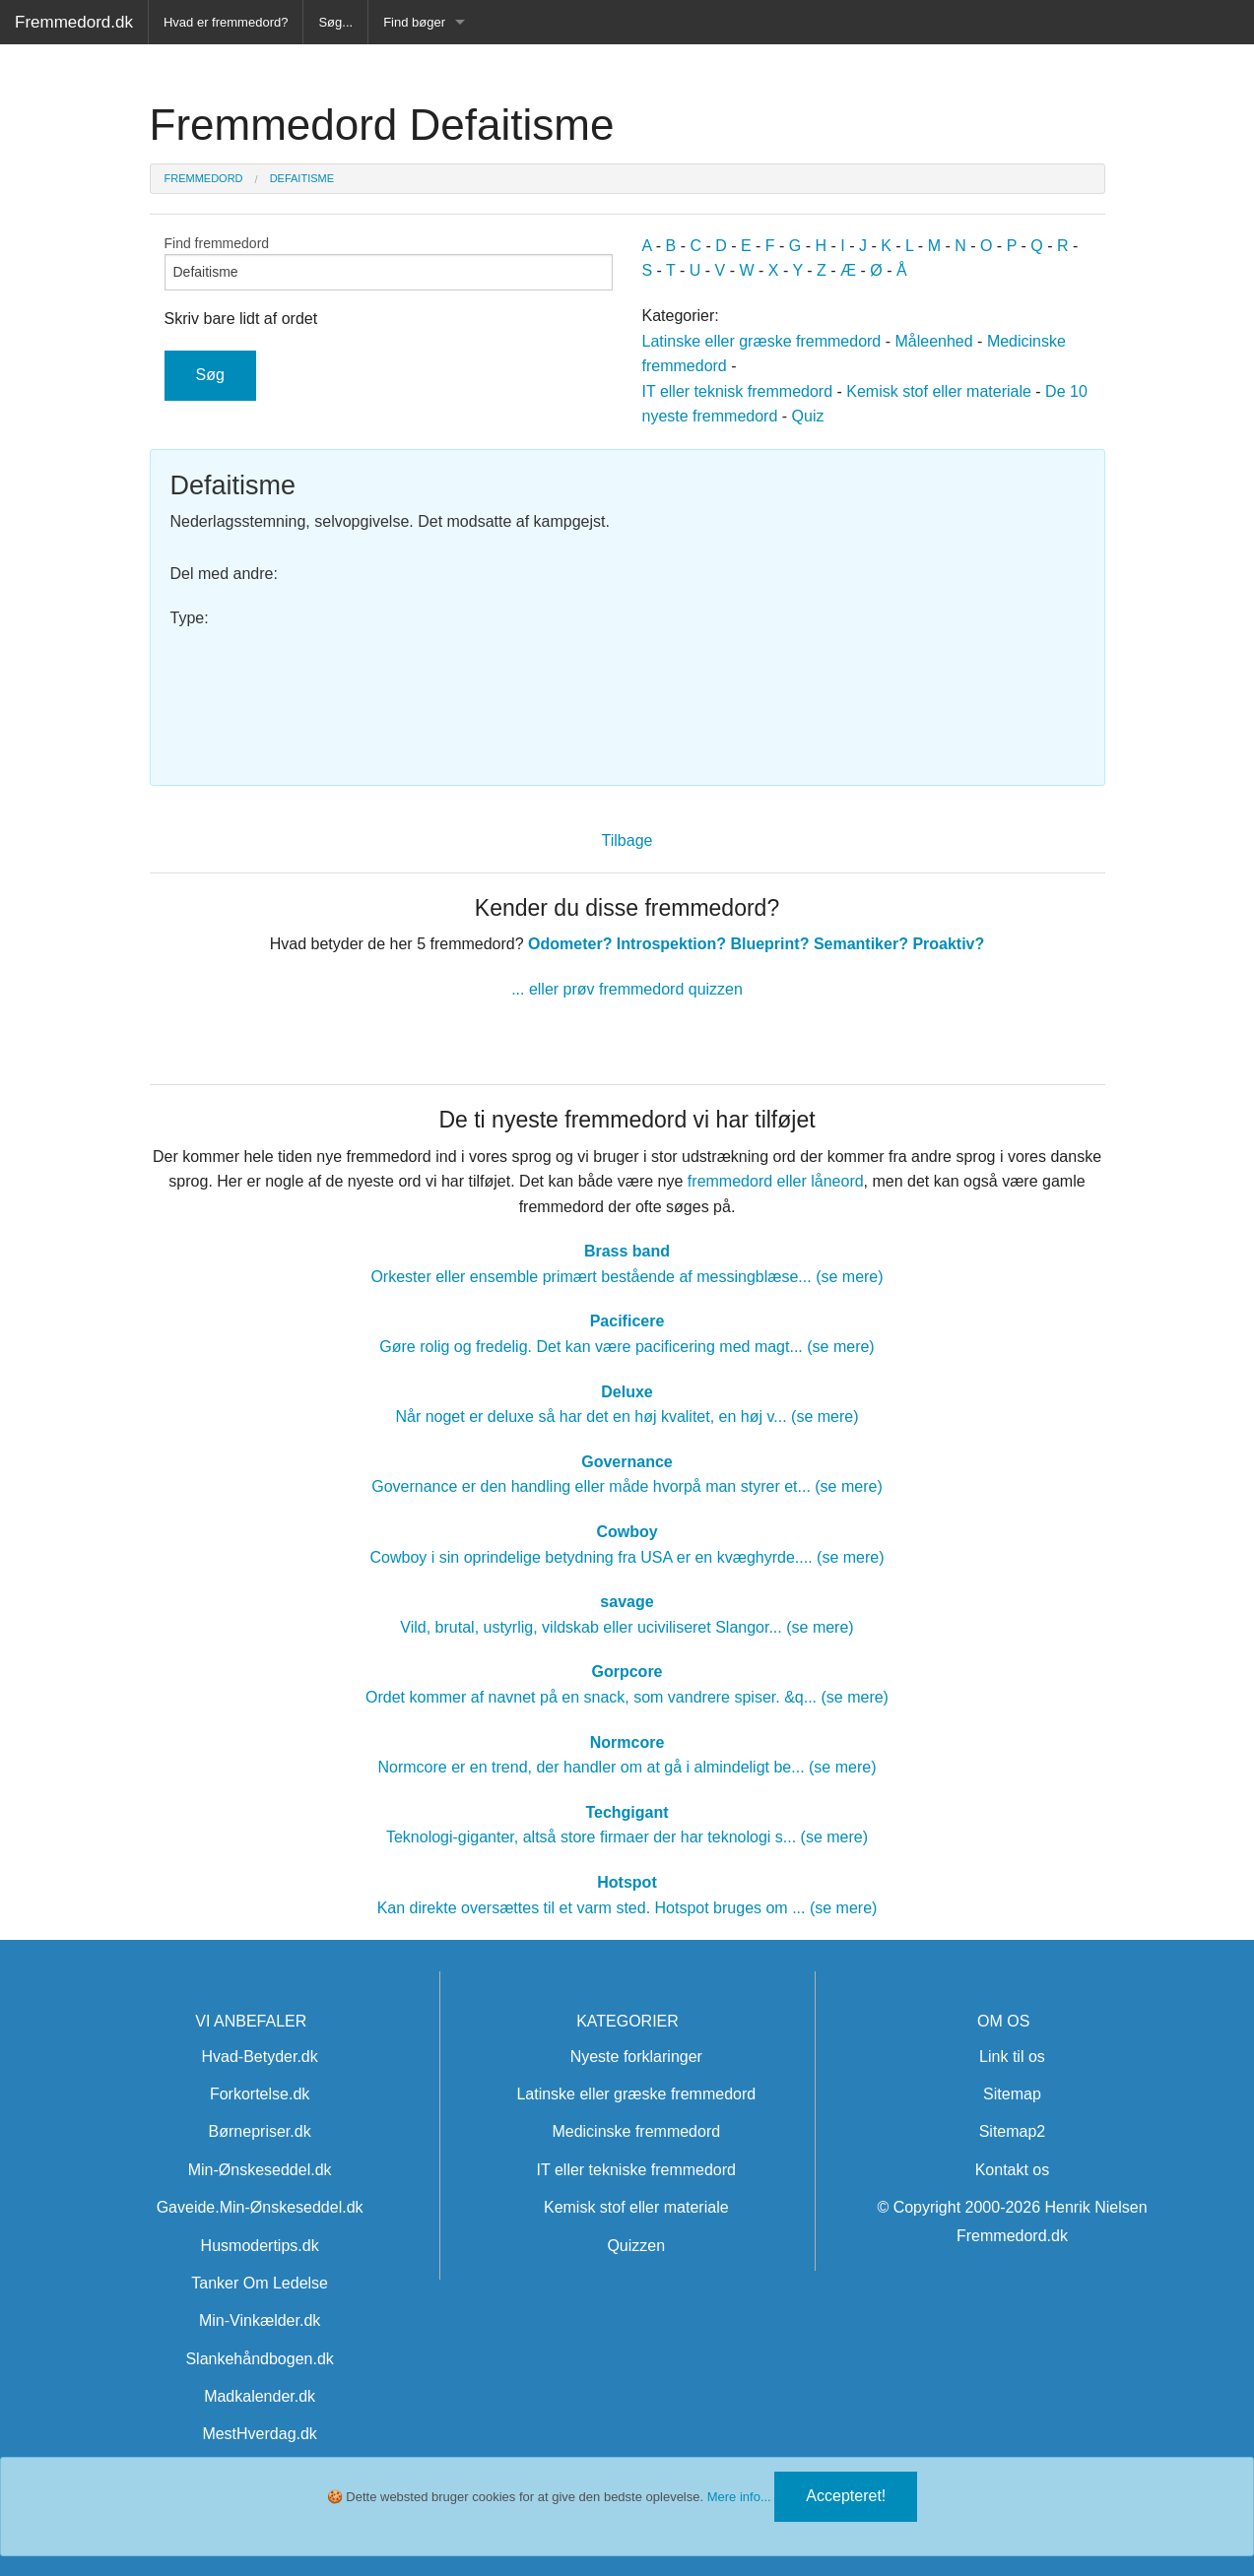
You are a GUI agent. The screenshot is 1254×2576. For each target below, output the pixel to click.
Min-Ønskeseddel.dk (260, 2169)
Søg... (335, 22)
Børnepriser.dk (260, 2131)
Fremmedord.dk (74, 22)
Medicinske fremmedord (636, 2131)
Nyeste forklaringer (636, 2056)
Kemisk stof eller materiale (938, 391)
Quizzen (636, 2245)
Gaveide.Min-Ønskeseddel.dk (260, 2207)
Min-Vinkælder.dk (259, 2320)
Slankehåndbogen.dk (259, 2359)
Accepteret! (846, 2495)
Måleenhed (933, 341)
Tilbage (627, 840)
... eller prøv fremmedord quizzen (627, 989)
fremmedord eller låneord (776, 1181)
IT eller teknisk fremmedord (737, 391)
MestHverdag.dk (259, 2433)
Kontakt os (1012, 2169)
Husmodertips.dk (260, 2245)
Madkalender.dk (259, 2396)
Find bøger (414, 22)
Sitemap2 (1012, 2131)
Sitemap (1012, 2094)
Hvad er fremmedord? (226, 22)
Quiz (808, 416)
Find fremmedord (389, 262)
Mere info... (739, 2496)
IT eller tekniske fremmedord (636, 2169)
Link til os (1012, 2056)
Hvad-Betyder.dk (259, 2056)
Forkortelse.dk (259, 2094)
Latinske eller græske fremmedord (762, 341)
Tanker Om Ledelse (259, 2283)
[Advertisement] (863, 607)
